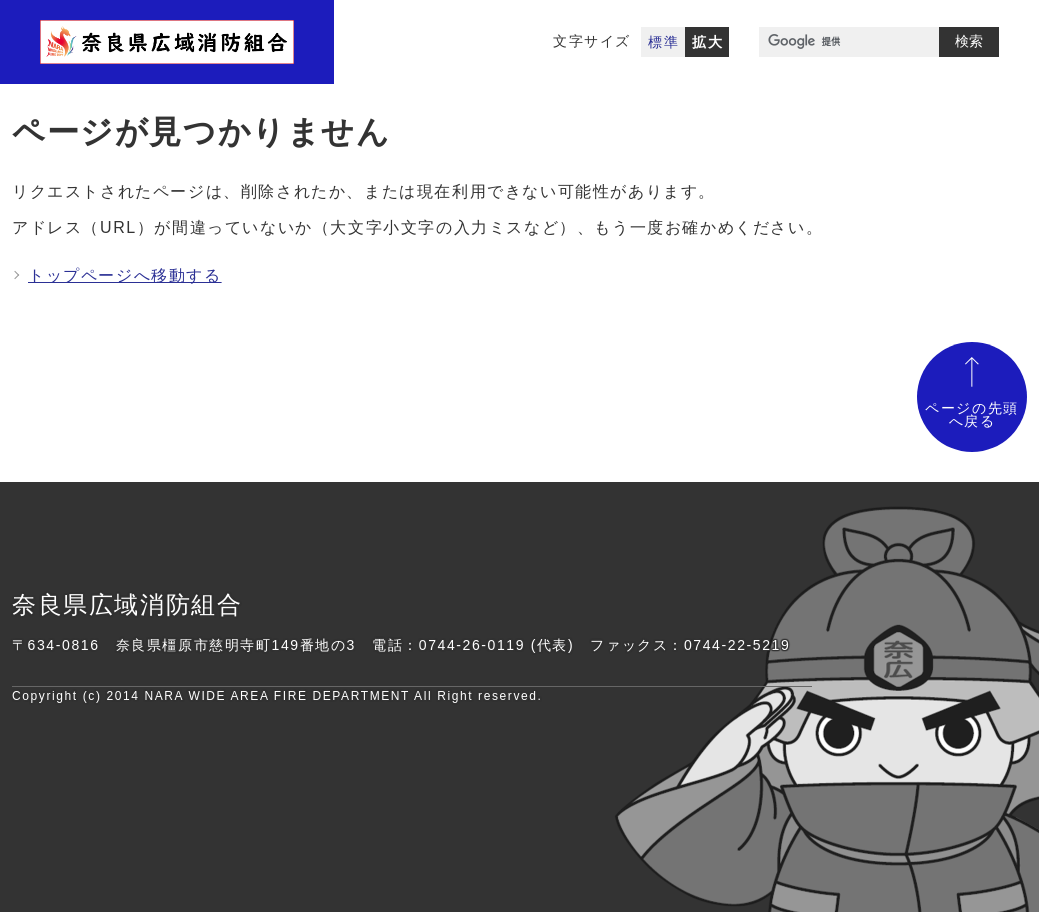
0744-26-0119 (472, 645)
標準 (663, 42)
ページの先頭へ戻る (972, 415)
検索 (969, 41)
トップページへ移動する (125, 275)
